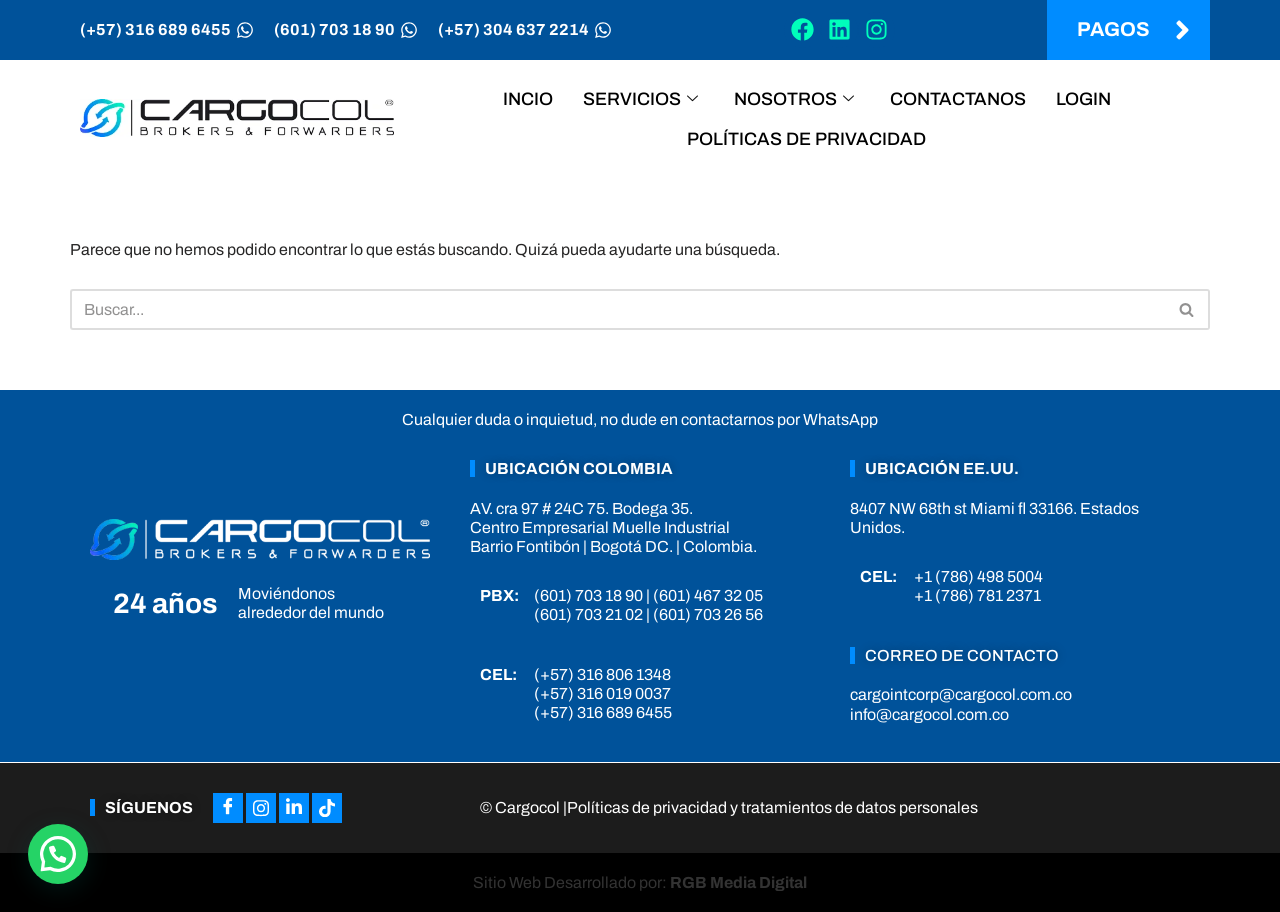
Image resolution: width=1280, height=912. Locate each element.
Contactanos (958, 99)
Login (1083, 99)
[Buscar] (617, 309)
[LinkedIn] (294, 808)
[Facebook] (228, 808)
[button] (58, 854)
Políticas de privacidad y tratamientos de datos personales (772, 807)
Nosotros (794, 99)
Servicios (640, 99)
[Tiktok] (327, 808)
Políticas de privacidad (806, 139)
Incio (528, 99)
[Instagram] (261, 808)
